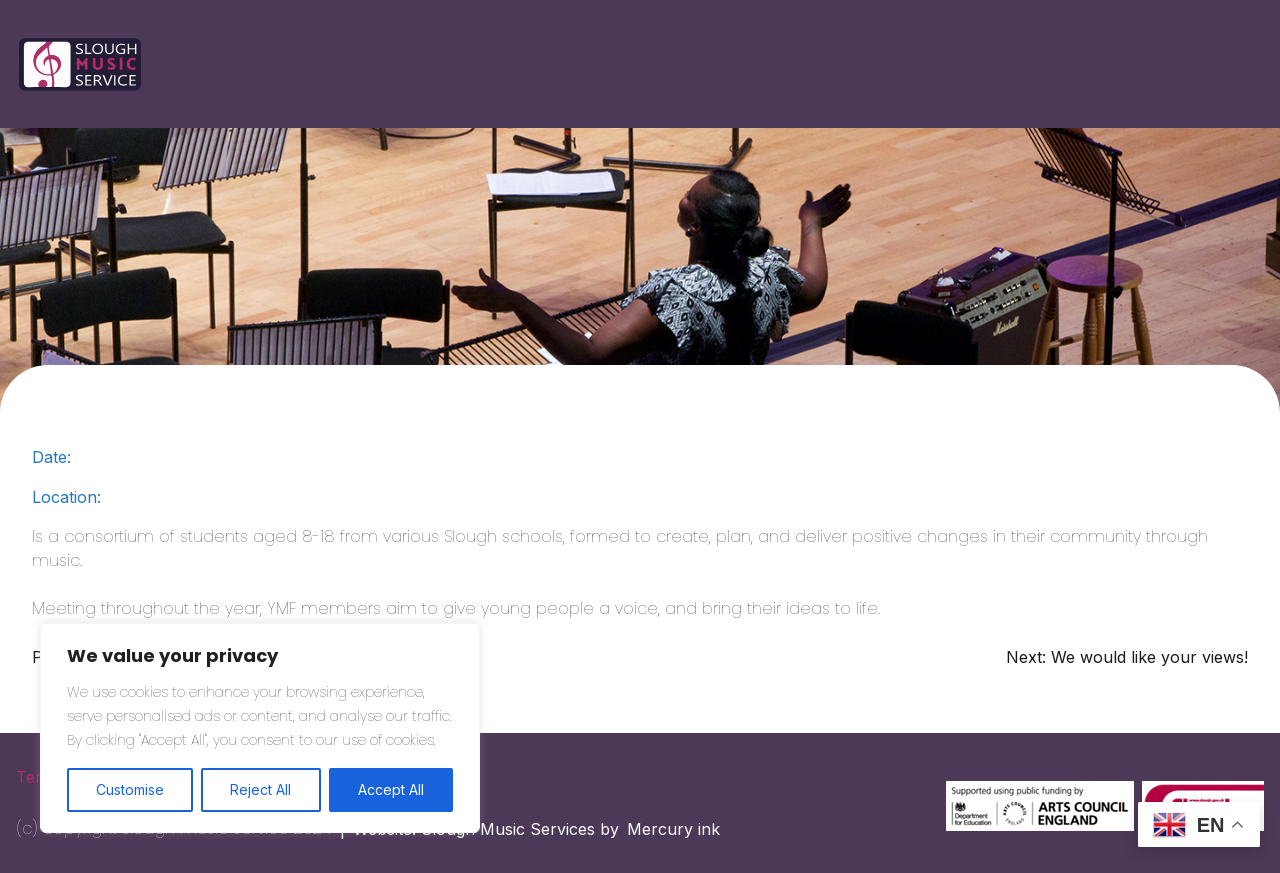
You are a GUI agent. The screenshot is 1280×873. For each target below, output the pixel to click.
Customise (130, 789)
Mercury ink (673, 829)
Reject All (260, 789)
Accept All (391, 789)
